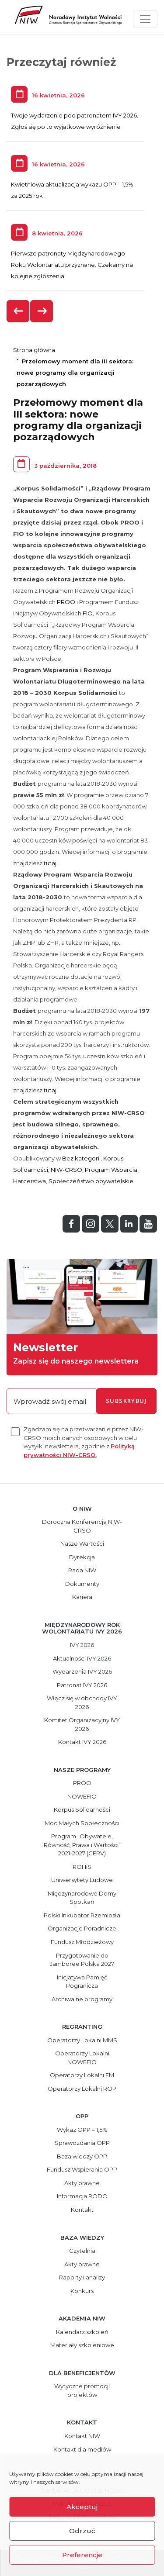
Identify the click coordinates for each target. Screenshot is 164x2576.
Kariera (82, 1596)
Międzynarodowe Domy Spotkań (82, 1898)
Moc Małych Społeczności (82, 1823)
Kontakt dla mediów (82, 2449)
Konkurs (82, 2290)
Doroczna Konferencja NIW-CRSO (82, 1526)
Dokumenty (82, 1583)
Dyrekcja (82, 1557)
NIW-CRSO (66, 1169)
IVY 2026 (82, 1644)
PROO (66, 601)
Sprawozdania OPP (82, 2142)
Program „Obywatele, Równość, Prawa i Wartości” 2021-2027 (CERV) (82, 1845)
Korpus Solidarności (82, 1809)
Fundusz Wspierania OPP (82, 2169)
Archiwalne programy (82, 1999)
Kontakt (82, 2209)
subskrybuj (126, 1401)
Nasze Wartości (82, 1543)
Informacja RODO (82, 2196)
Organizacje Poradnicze (82, 1928)
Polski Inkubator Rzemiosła (82, 1915)
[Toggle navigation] (145, 19)
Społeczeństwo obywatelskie (91, 1181)
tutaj (50, 863)
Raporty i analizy (82, 2277)
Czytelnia (82, 2250)
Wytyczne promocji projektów (82, 2390)
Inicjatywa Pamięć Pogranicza (82, 1981)
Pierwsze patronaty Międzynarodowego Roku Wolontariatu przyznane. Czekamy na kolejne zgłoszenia (72, 265)
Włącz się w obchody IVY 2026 (82, 1702)
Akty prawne (82, 2182)
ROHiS (82, 1866)
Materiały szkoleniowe (82, 2344)
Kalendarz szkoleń (82, 2331)
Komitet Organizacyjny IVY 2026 (82, 1724)
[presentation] (18, 311)
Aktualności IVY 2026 (82, 1658)
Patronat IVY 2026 (82, 1685)
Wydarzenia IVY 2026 (82, 1671)
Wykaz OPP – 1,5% (82, 2129)
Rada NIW (82, 1570)
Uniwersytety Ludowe (82, 1879)
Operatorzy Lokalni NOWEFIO (82, 2057)
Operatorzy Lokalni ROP (82, 2088)
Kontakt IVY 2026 (82, 1741)
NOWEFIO (82, 1796)
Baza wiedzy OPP (82, 2156)
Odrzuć (82, 2531)
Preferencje (82, 2555)
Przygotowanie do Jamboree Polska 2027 (82, 1960)
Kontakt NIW (82, 2435)
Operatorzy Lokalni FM (82, 2075)
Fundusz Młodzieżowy (82, 1941)
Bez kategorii (81, 1158)
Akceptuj (82, 2507)
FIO (88, 613)
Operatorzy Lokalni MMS (82, 2040)
